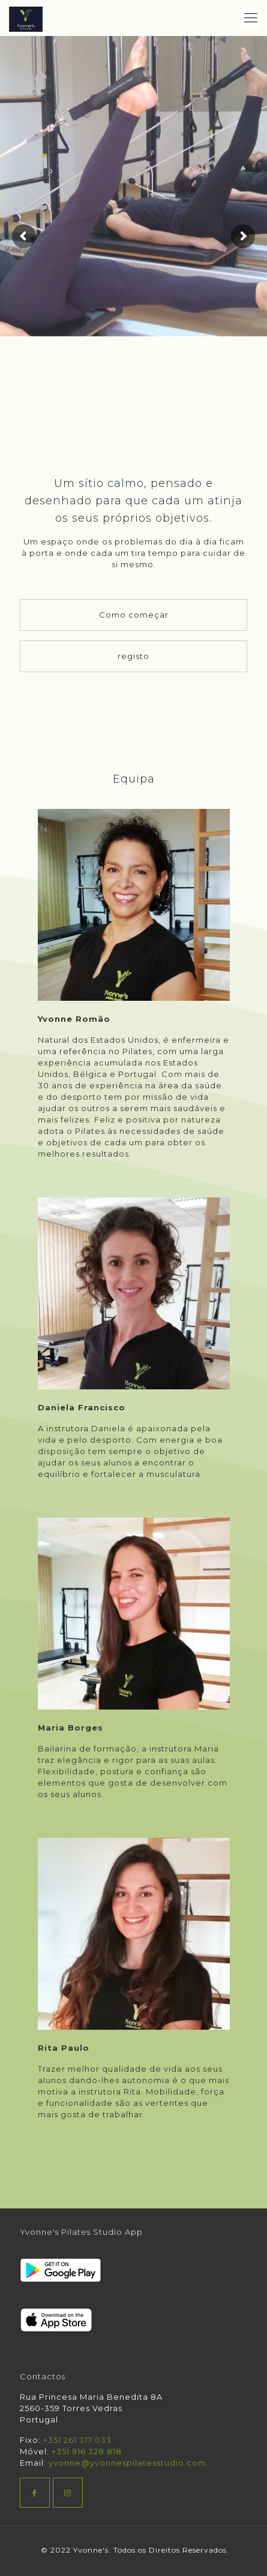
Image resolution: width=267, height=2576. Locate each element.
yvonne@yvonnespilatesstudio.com (127, 2462)
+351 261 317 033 (77, 2440)
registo (133, 656)
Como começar (134, 614)
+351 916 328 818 (87, 2451)
